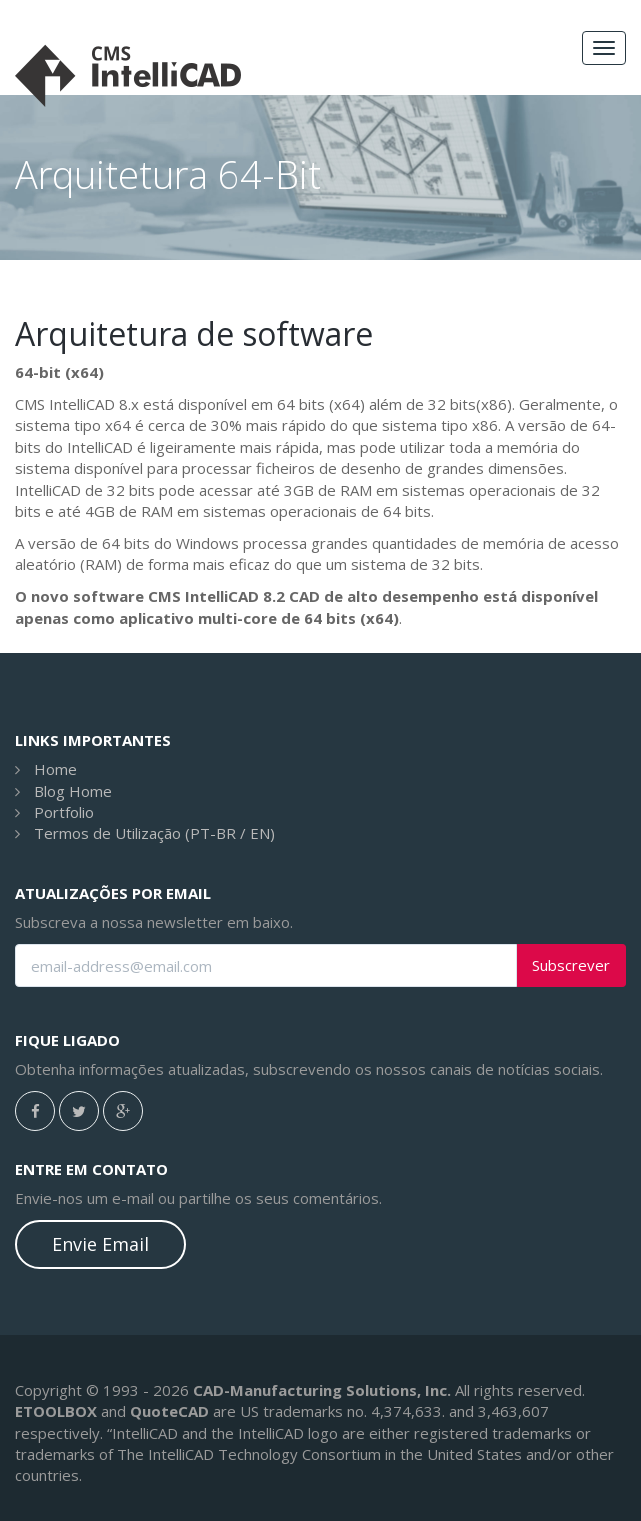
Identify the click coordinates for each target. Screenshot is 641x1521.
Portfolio (64, 812)
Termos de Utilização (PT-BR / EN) (154, 833)
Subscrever (571, 965)
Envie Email (100, 1244)
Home (55, 769)
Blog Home (73, 791)
